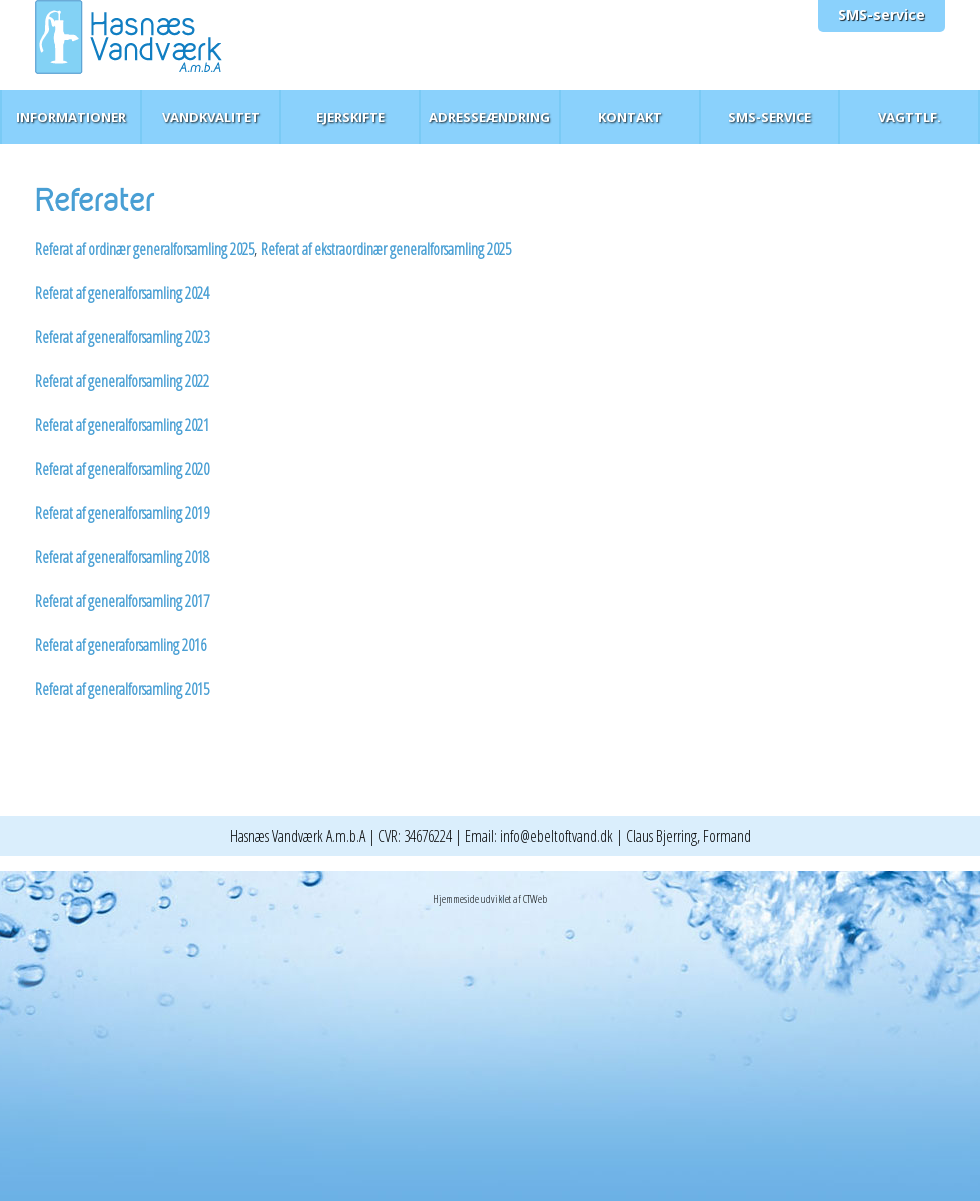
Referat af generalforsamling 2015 (122, 689)
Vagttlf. (909, 117)
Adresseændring (489, 117)
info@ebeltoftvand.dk (556, 836)
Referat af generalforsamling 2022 (122, 381)
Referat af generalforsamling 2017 (122, 601)
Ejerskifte (350, 117)
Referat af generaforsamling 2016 (120, 645)
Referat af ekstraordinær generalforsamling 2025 (386, 249)
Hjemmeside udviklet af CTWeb (490, 898)
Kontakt (630, 117)
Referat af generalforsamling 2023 (122, 337)
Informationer (71, 117)
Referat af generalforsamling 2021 (122, 425)
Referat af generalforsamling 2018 (122, 557)
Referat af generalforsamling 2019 (124, 513)
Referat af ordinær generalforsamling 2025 (144, 249)
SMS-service (881, 14)
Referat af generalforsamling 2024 (122, 293)
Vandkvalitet (211, 117)
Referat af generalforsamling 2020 (124, 469)
